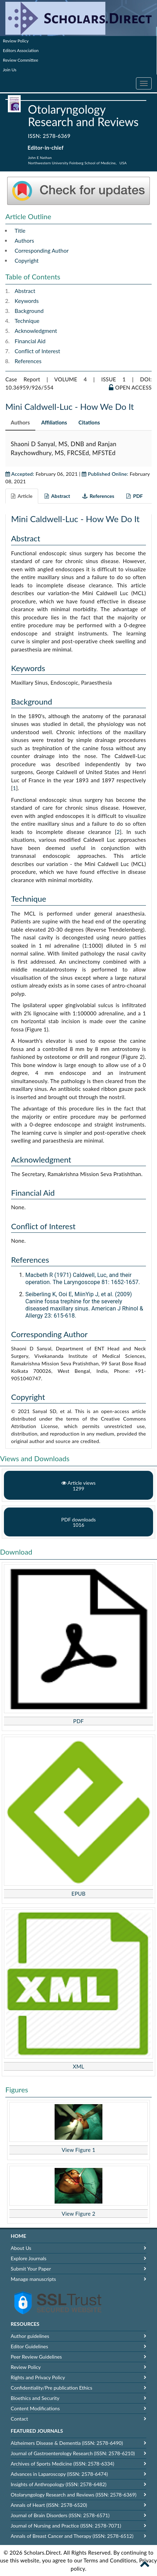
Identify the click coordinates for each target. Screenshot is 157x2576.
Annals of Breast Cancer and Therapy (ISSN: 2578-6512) (72, 2536)
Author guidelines (30, 2336)
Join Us (9, 69)
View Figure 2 (79, 2213)
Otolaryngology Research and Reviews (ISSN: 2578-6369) (73, 2495)
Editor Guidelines (29, 2346)
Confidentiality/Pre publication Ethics (51, 2388)
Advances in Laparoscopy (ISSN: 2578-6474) (59, 2474)
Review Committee (20, 60)
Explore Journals (28, 2258)
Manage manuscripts (33, 2279)
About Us (21, 2248)
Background (29, 311)
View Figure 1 (79, 2150)
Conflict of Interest (37, 351)
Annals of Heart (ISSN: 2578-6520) (49, 2505)
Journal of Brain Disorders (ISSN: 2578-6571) (60, 2515)
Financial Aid (30, 341)
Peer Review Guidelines (36, 2357)
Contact (19, 2419)
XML (78, 2066)
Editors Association (21, 50)
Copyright (27, 260)
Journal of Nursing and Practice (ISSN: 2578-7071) (66, 2526)
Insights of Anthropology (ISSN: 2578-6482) (58, 2484)
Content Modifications (35, 2408)
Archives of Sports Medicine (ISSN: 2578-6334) (62, 2464)
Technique (27, 321)
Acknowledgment (36, 331)
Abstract (25, 291)
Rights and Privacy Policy (38, 2377)
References (28, 361)
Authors (24, 240)
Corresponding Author (42, 250)
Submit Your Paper (31, 2269)
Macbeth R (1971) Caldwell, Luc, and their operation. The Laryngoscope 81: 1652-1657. (82, 1279)
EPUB (78, 1893)
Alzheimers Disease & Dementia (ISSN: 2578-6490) (67, 2443)
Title (20, 230)
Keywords (27, 301)
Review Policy (16, 40)
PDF (78, 1721)
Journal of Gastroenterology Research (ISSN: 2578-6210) (73, 2453)
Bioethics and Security (35, 2398)
